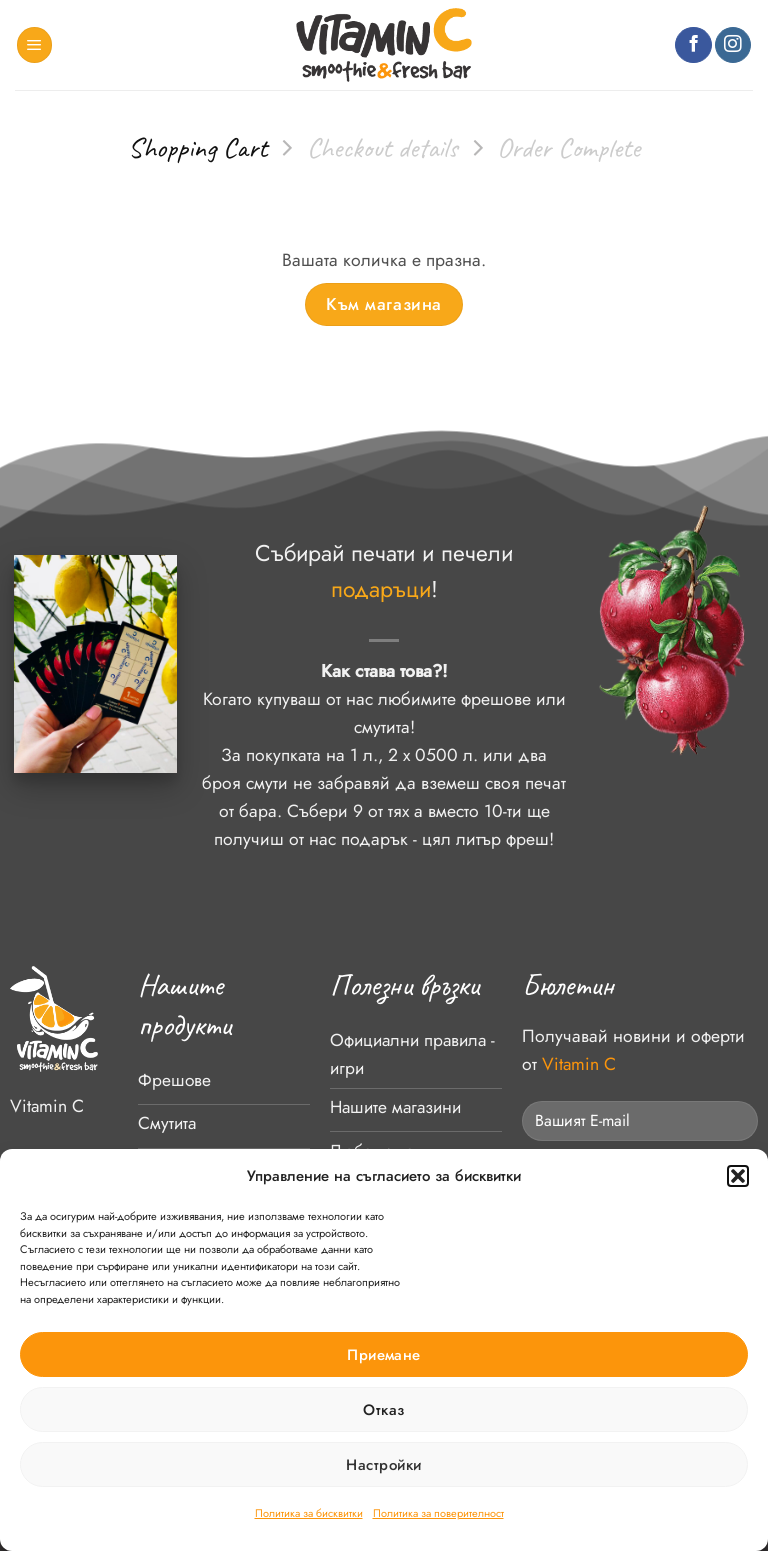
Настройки (383, 1465)
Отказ (383, 1410)
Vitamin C (47, 1106)
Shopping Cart (197, 148)
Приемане (384, 1355)
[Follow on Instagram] (733, 45)
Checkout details (382, 148)
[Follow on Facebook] (693, 45)
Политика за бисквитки (309, 1513)
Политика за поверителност (438, 1513)
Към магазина (383, 304)
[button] (738, 1176)
